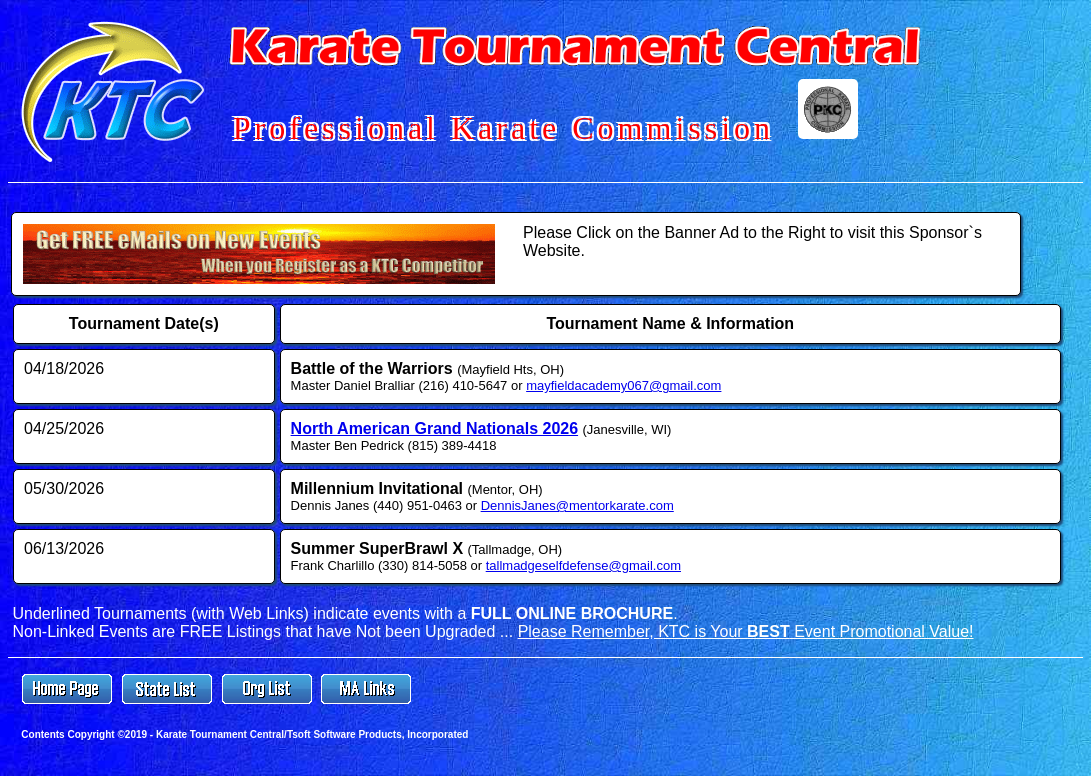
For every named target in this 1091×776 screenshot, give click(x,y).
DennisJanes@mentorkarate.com (577, 505)
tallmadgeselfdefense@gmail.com (583, 565)
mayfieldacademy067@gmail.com (623, 385)
